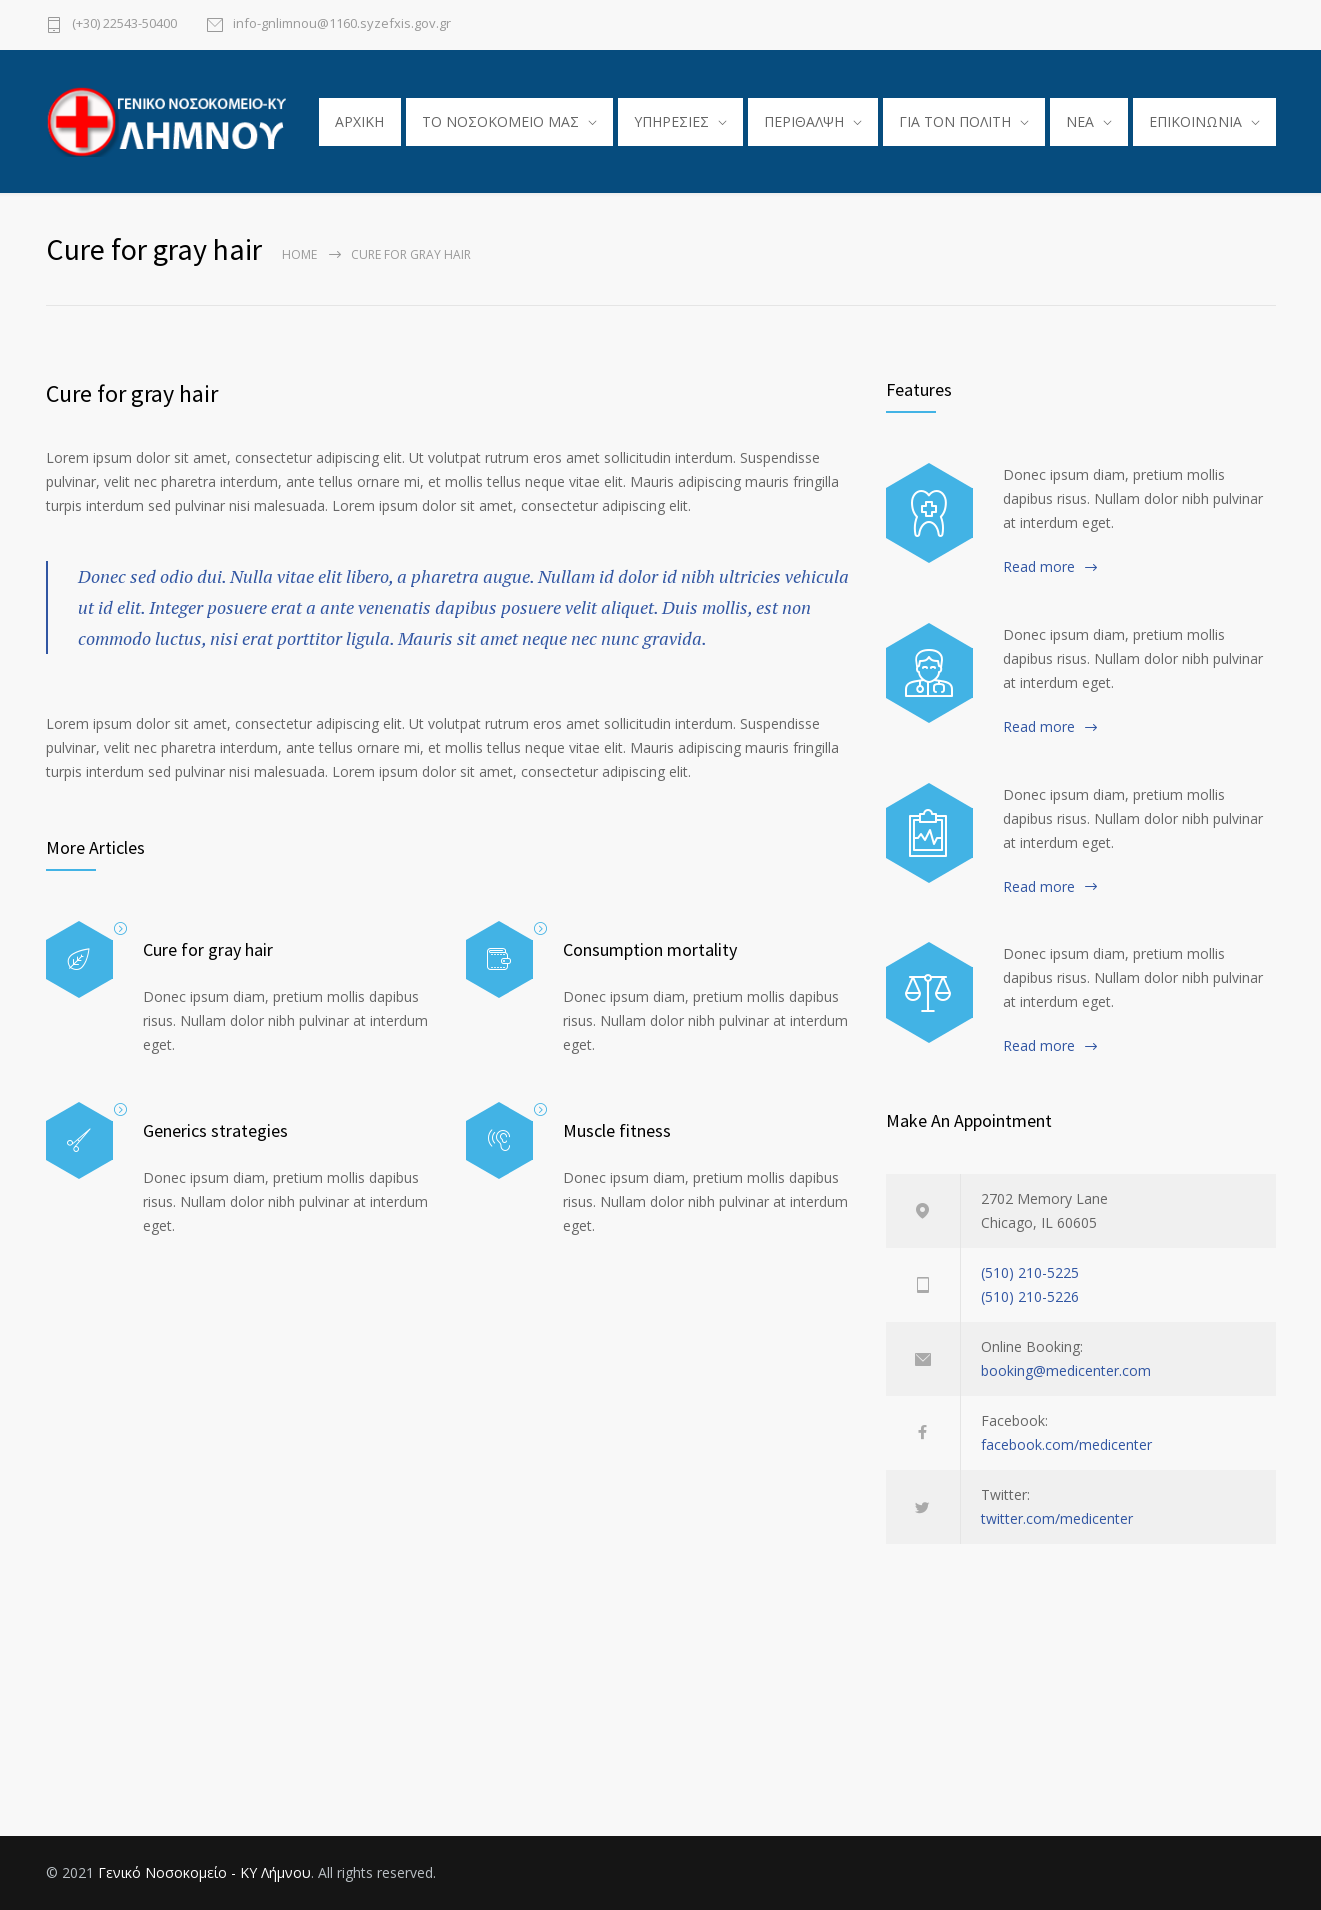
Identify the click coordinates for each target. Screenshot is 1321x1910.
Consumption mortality (650, 949)
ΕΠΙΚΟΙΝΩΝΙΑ (1195, 121)
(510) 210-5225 (1030, 1272)
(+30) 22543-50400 (124, 24)
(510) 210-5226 (1030, 1296)
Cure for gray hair (132, 393)
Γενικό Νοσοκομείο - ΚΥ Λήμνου (204, 1872)
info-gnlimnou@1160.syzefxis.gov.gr (342, 24)
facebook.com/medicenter (1066, 1444)
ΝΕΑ (1080, 121)
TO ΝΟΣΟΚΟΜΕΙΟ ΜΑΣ (500, 121)
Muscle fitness (617, 1130)
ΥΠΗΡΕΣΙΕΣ (671, 121)
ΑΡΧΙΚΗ (359, 121)
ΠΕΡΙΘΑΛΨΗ (804, 121)
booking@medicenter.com (1066, 1370)
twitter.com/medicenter (1057, 1518)
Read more (1039, 566)
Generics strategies (215, 1130)
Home (299, 254)
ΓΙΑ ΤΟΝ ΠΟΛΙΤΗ (955, 121)
